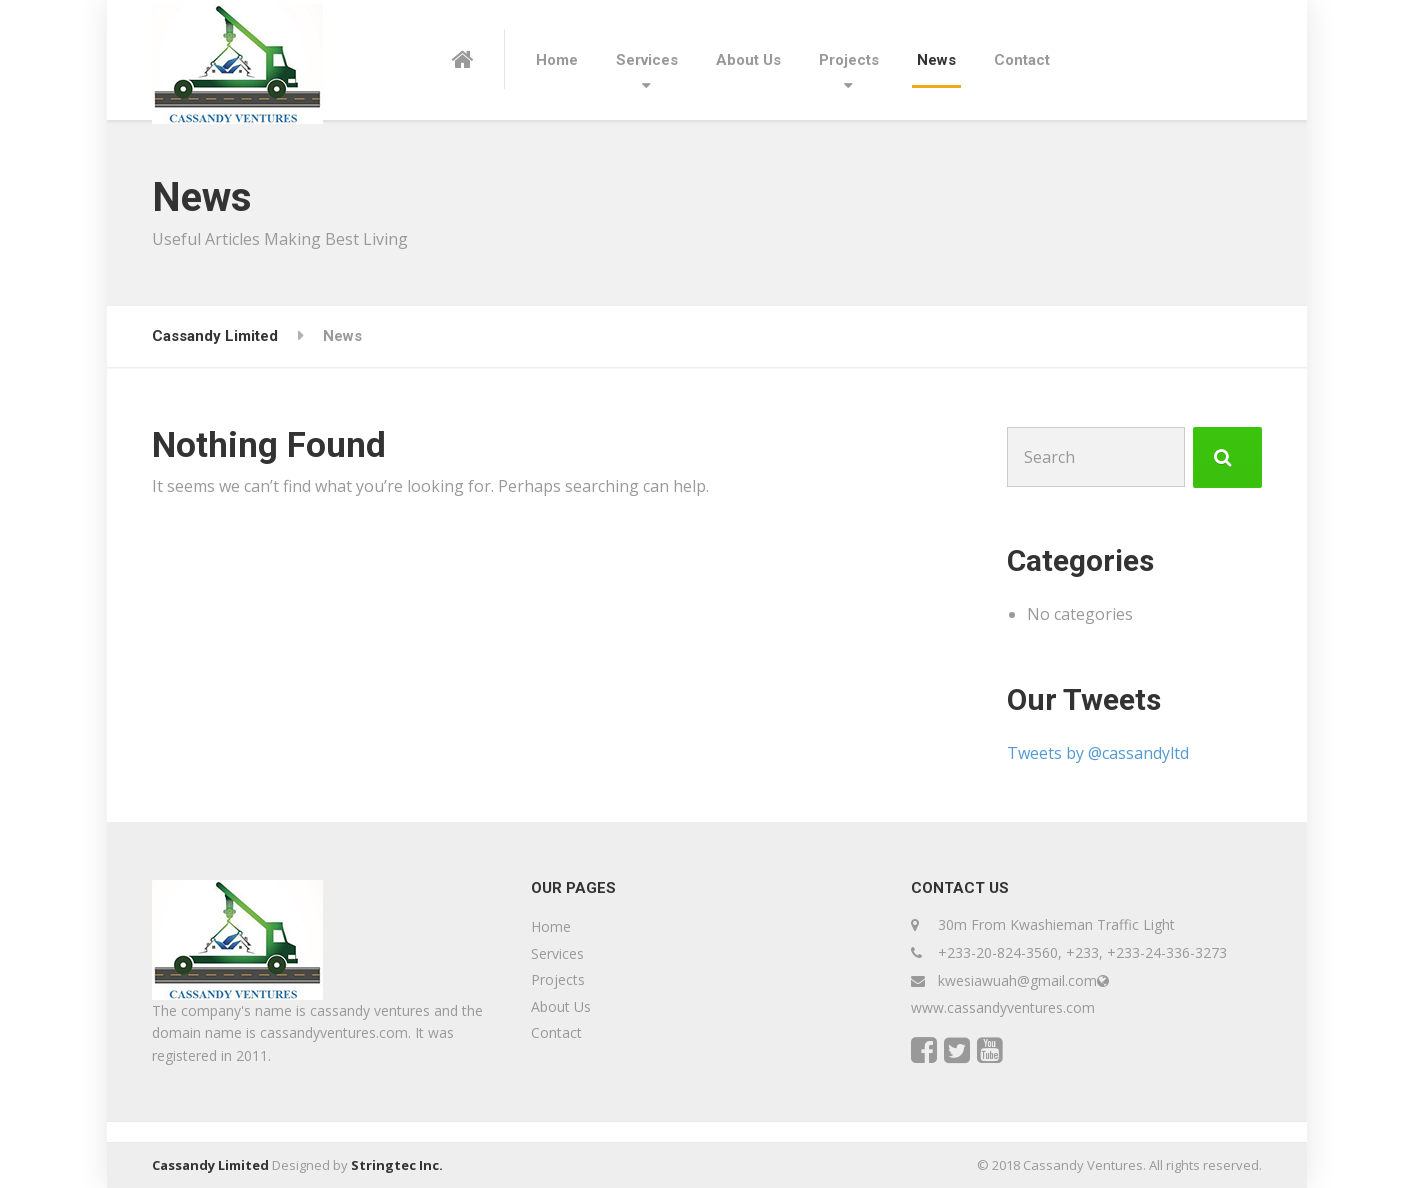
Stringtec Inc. (397, 1165)
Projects (849, 60)
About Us (748, 60)
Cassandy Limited (210, 1165)
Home (557, 60)
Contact (1022, 60)
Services (647, 60)
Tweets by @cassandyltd (1098, 753)
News (936, 60)
